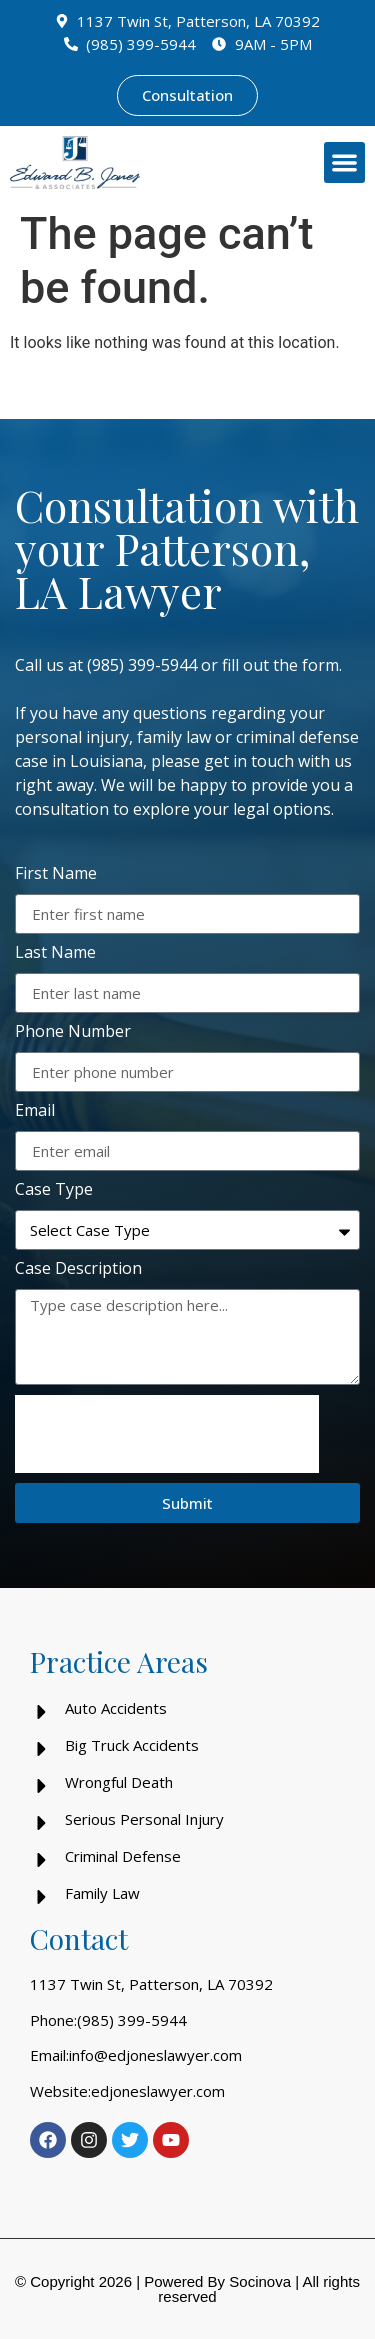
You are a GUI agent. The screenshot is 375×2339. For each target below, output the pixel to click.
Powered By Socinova (217, 2281)
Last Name (55, 953)
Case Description (78, 1269)
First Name (56, 874)
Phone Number (73, 1032)
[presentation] (167, 1434)
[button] (344, 162)
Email (35, 1111)
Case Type (54, 1190)
